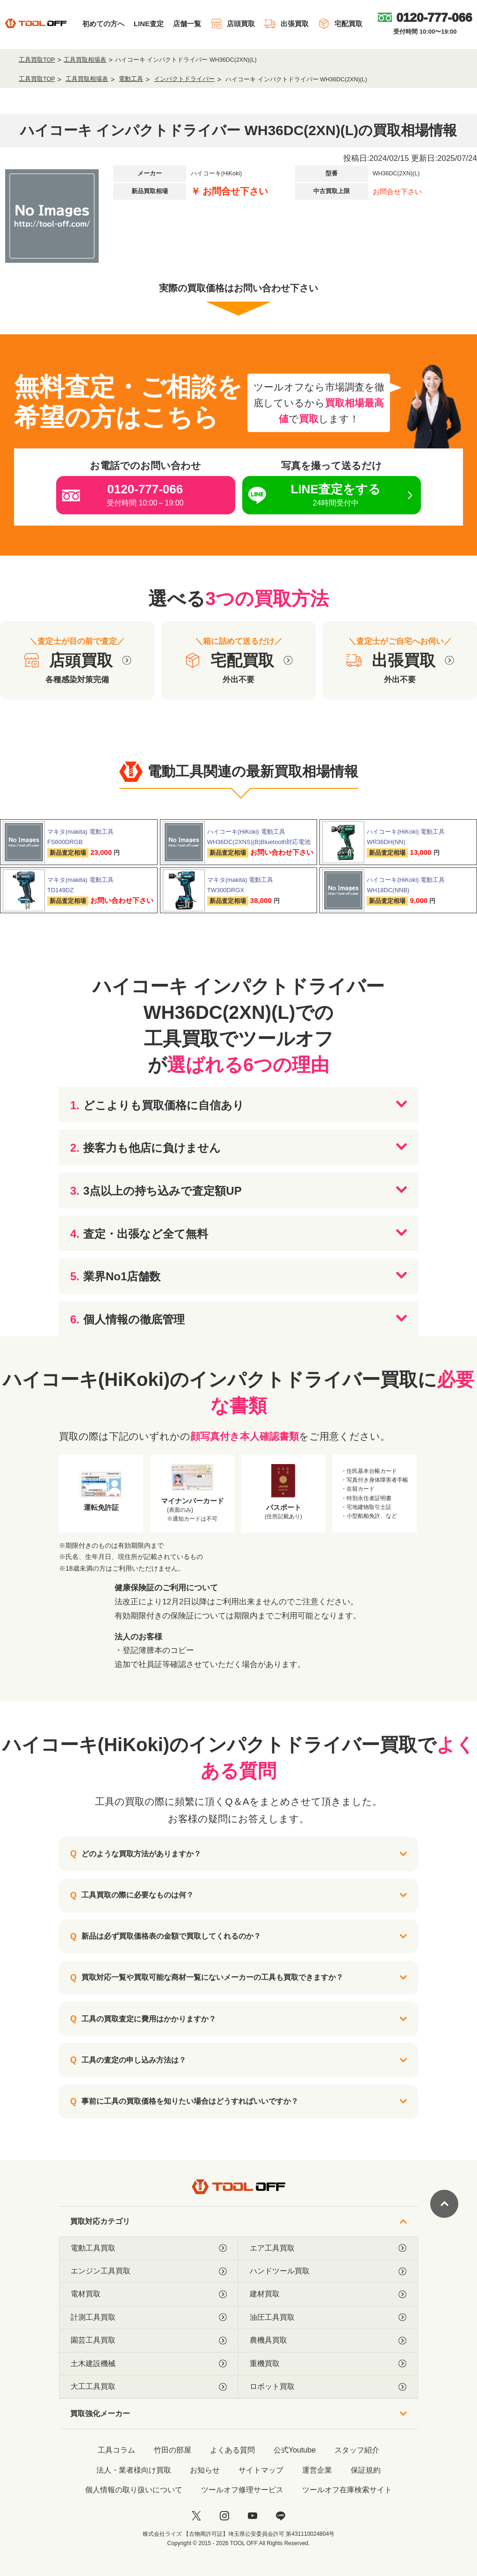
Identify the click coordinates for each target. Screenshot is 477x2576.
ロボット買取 (328, 2386)
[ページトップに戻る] (444, 2204)
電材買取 (149, 2294)
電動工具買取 (149, 2248)
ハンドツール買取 (328, 2271)
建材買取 (328, 2294)
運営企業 (317, 2470)
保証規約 (366, 2470)
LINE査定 (149, 24)
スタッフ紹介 (356, 2450)
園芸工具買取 (149, 2340)
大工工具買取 (149, 2386)
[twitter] (196, 2515)
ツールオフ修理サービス (242, 2490)
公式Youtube (295, 2450)
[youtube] (252, 2515)
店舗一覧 (187, 24)
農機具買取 (328, 2340)
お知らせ (205, 2470)
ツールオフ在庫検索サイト (347, 2490)
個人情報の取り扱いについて (133, 2490)
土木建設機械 (149, 2364)
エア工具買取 (328, 2248)
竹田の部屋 (172, 2450)
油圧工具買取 (328, 2317)
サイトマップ (260, 2470)
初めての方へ (103, 24)
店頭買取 (232, 23)
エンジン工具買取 (149, 2271)
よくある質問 (232, 2450)
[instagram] (224, 2515)
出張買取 (286, 23)
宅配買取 (340, 23)
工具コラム (116, 2450)
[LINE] (280, 2515)
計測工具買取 (149, 2317)
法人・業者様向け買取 (133, 2470)
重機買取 (328, 2364)
